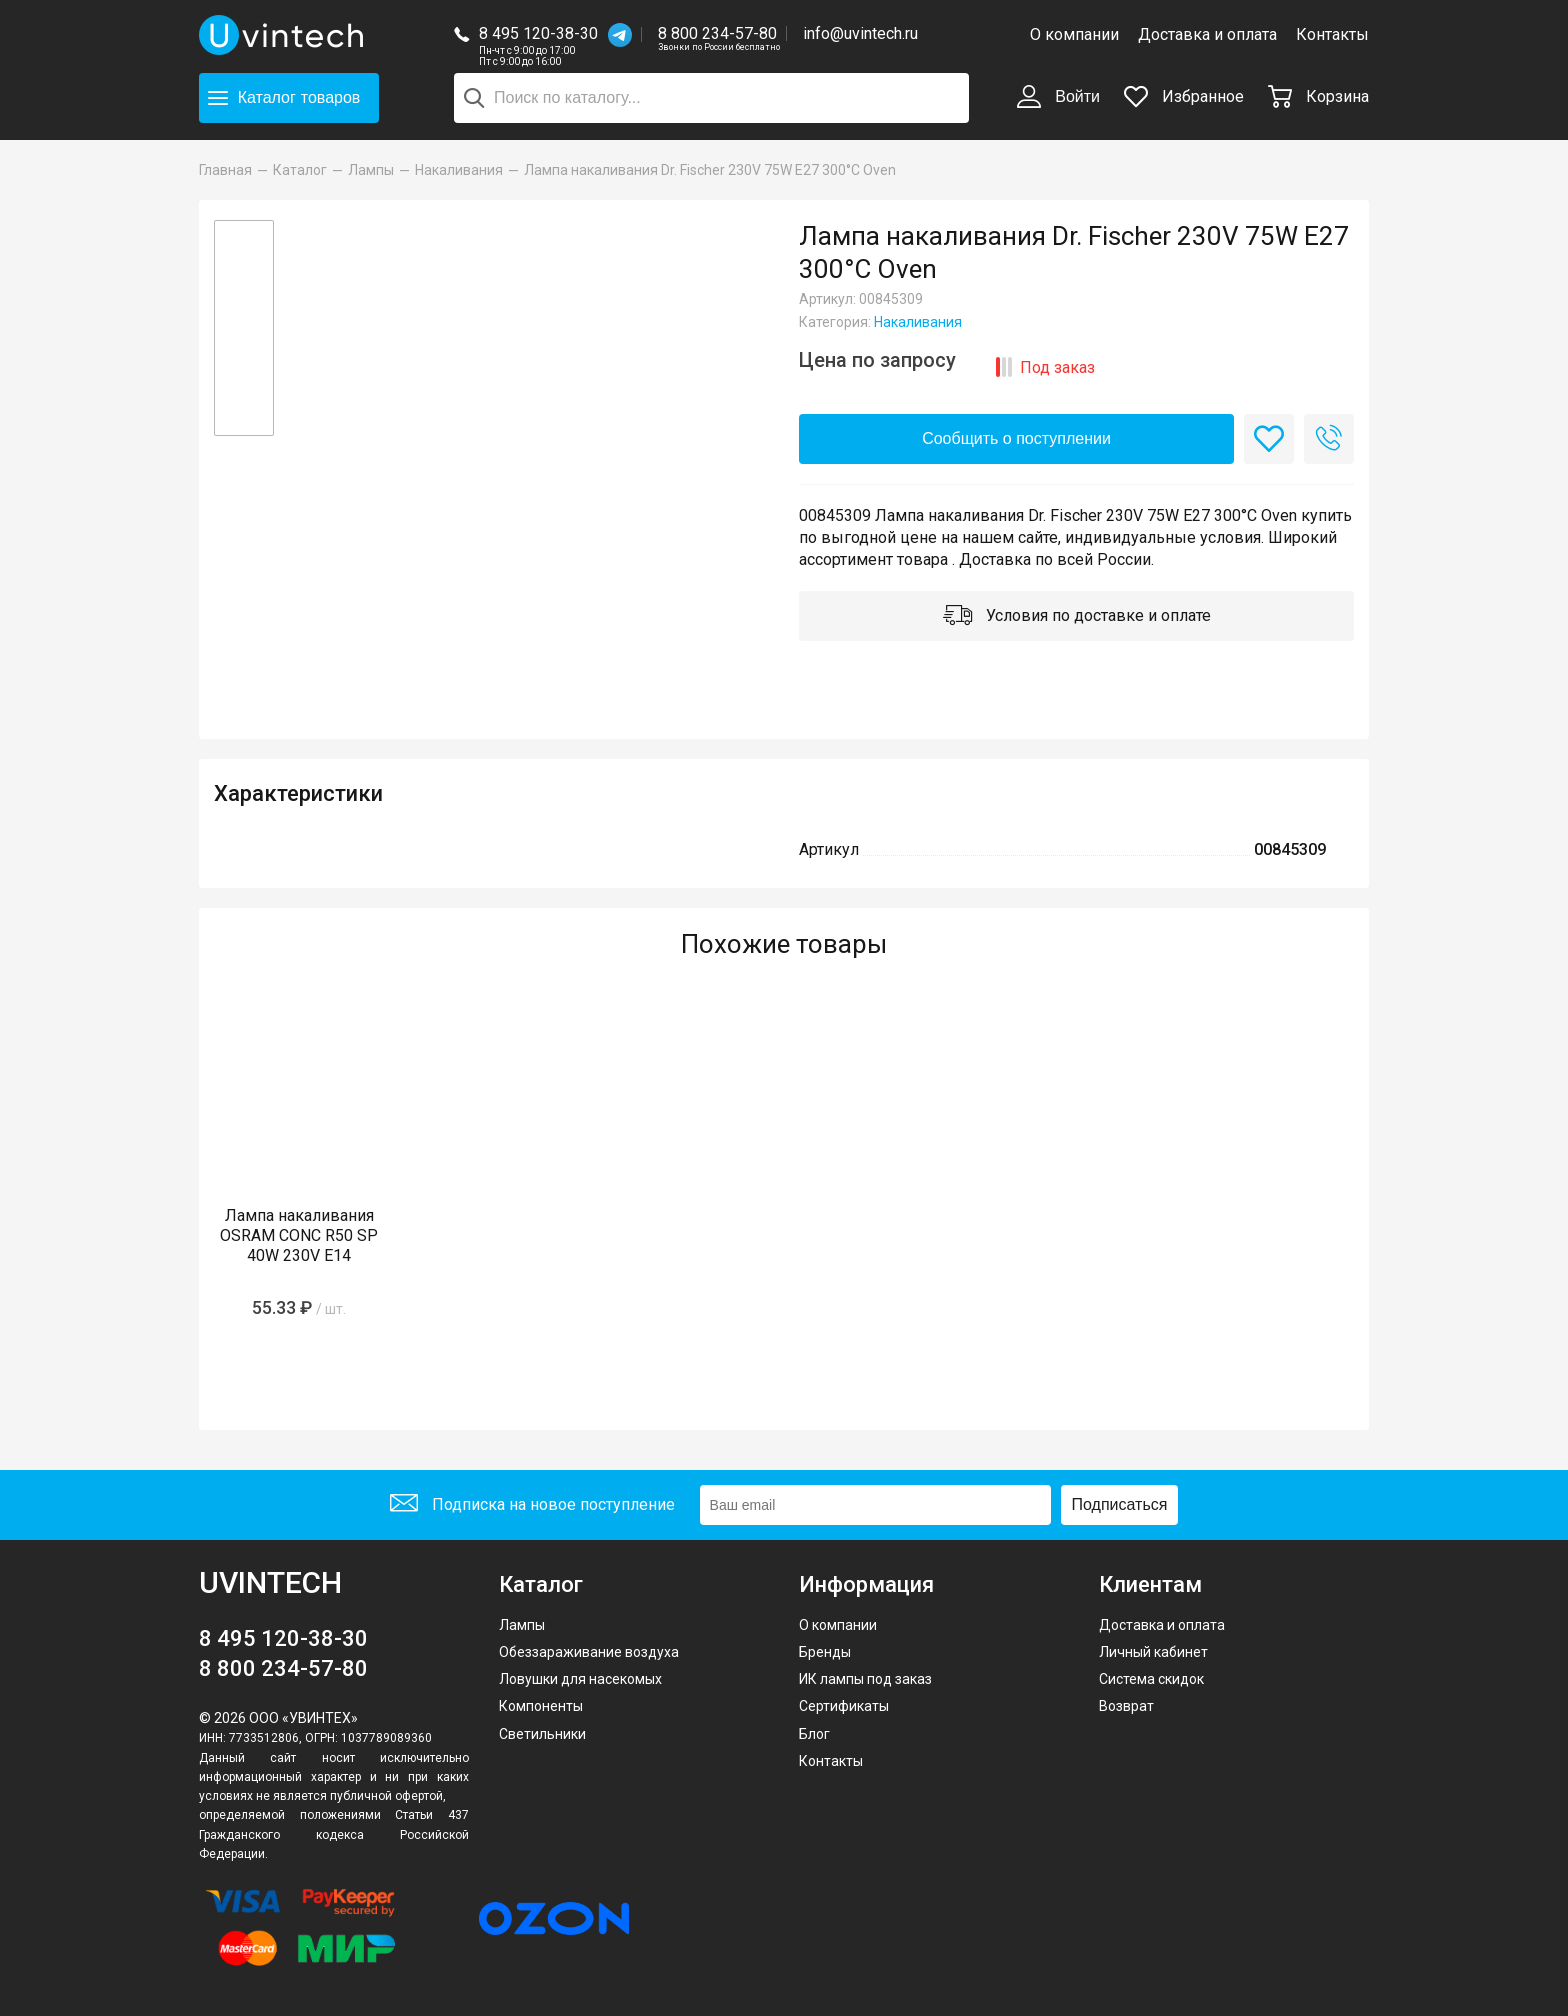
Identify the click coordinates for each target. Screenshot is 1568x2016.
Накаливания (918, 322)
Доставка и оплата (1207, 34)
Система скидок (1151, 1679)
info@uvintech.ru (860, 33)
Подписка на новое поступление (532, 1505)
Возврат (1126, 1706)
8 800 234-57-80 (719, 34)
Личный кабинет (1153, 1652)
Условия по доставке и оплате (1077, 617)
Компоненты (541, 1706)
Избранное (1184, 96)
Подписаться (1120, 1504)
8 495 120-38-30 (538, 33)
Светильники (542, 1734)
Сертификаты (844, 1706)
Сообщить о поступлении (1016, 438)
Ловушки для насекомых (580, 1679)
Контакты (1332, 34)
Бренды (825, 1652)
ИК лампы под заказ (865, 1679)
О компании (1074, 34)
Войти (1058, 98)
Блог (814, 1734)
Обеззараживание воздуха (589, 1652)
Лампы (522, 1625)
